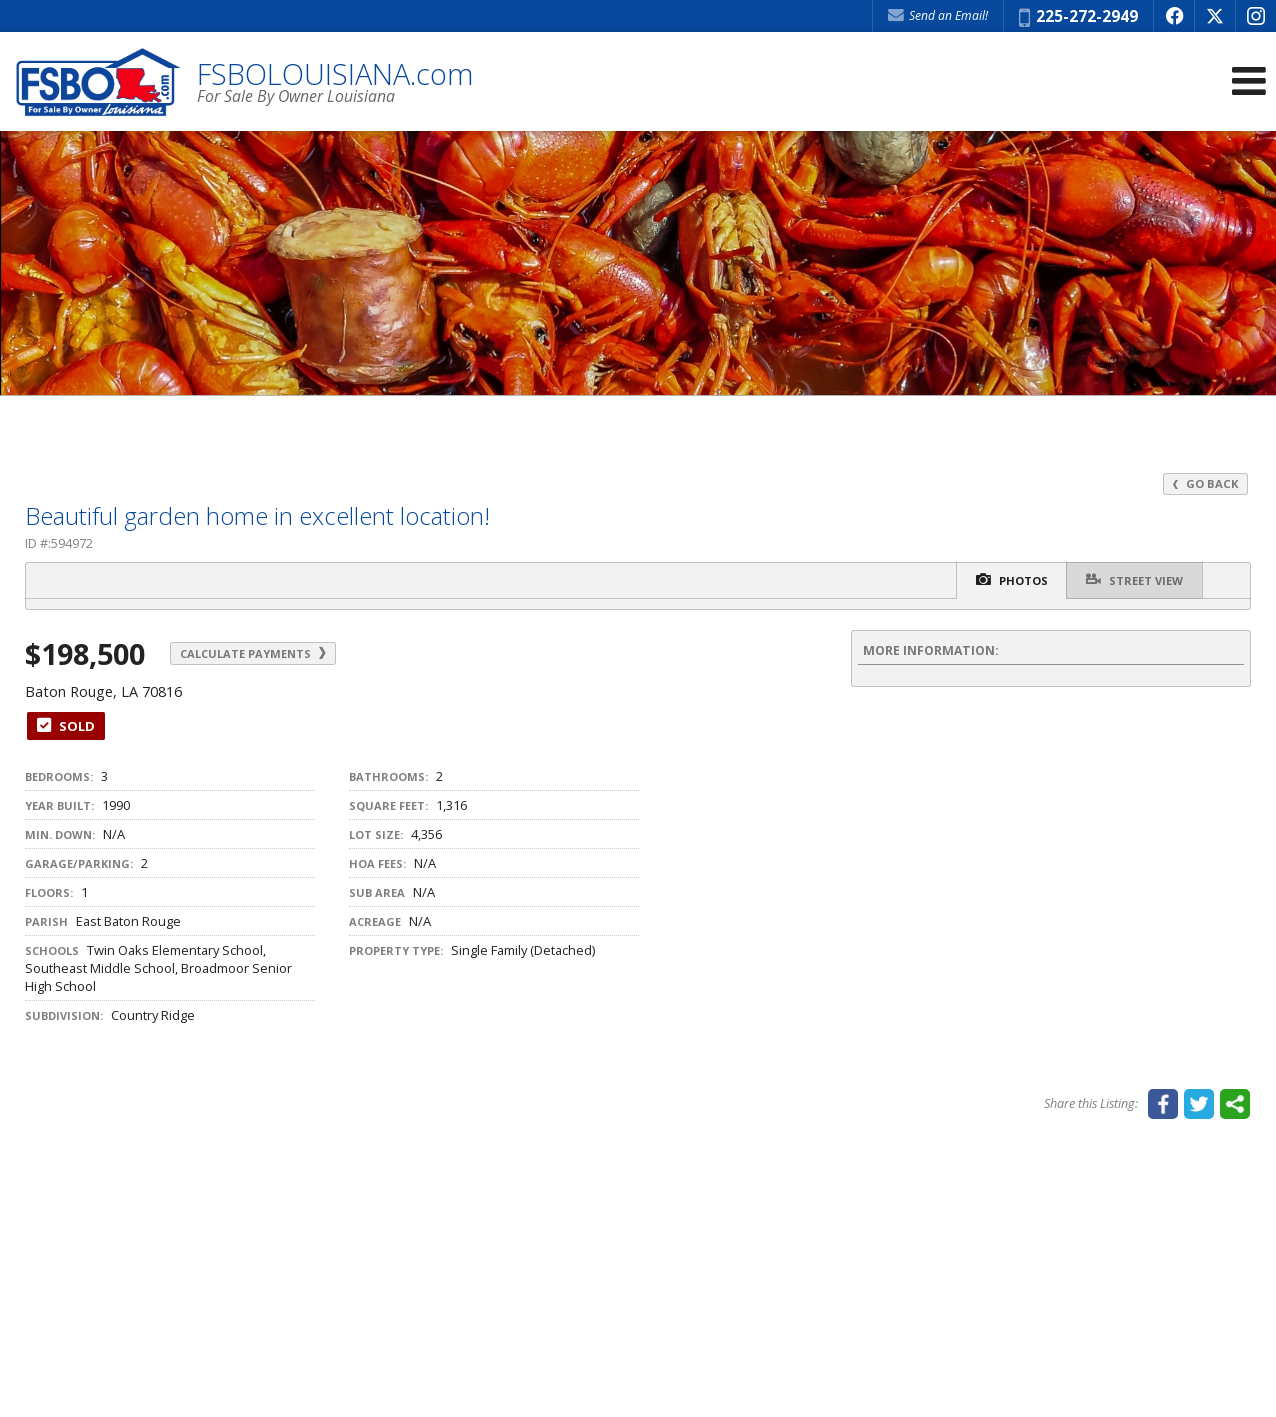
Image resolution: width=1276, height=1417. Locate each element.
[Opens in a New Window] (1174, 16)
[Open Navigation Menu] (1249, 82)
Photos (1008, 580)
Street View (1133, 579)
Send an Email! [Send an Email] (938, 15)
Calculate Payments (257, 653)
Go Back (1205, 483)
